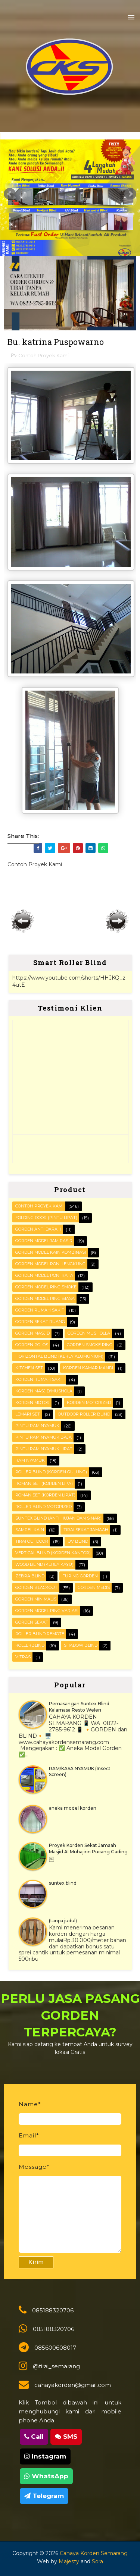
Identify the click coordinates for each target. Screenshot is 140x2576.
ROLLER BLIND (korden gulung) (51, 1471)
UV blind (78, 1541)
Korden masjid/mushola (43, 1391)
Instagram (45, 2456)
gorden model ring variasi (46, 1610)
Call (34, 2436)
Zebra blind (29, 1575)
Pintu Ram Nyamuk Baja (43, 1437)
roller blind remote (39, 1633)
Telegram (44, 2496)
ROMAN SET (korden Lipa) (44, 1483)
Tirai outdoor (31, 1541)
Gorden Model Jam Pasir (43, 1240)
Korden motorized (89, 1402)
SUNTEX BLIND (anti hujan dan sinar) (58, 1518)
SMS (66, 2436)
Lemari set (27, 1414)
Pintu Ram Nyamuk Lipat (43, 1448)
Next (130, 194)
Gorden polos (31, 1344)
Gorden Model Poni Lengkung (50, 1263)
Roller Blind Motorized (43, 1506)
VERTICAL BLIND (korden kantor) (53, 1552)
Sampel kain (29, 1529)
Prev (10, 194)
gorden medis (94, 1587)
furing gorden (80, 1575)
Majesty (69, 2561)
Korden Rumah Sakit (39, 1379)
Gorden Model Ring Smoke (46, 1286)
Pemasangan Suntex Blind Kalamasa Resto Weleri (79, 1707)
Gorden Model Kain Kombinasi (50, 1252)
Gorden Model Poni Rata (44, 1275)
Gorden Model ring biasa (45, 1298)
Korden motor (32, 1402)
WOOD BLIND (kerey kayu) (44, 1564)
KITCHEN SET (29, 1367)
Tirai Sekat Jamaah (85, 1529)
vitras (23, 1656)
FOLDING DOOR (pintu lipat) (46, 1217)
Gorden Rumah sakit (39, 1310)
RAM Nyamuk (30, 1460)
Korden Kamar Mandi (88, 1367)
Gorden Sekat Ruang (40, 1321)
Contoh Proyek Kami (43, 355)
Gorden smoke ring (89, 1344)
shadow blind (80, 1645)
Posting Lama (117, 921)
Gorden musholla (89, 1333)
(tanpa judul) (63, 1920)
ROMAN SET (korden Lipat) (45, 1495)
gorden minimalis (35, 1599)
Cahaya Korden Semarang (94, 2553)
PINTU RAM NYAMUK (37, 1425)
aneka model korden (72, 1808)
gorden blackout (36, 1587)
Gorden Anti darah (38, 1229)
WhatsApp (46, 2476)
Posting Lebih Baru (23, 921)
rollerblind (29, 1645)
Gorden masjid (32, 1333)
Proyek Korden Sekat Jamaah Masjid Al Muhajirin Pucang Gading (88, 1848)
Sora (97, 2561)
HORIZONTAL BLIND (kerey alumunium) (59, 1356)
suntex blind (63, 1883)
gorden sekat (31, 1622)
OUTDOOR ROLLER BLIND (84, 1414)
